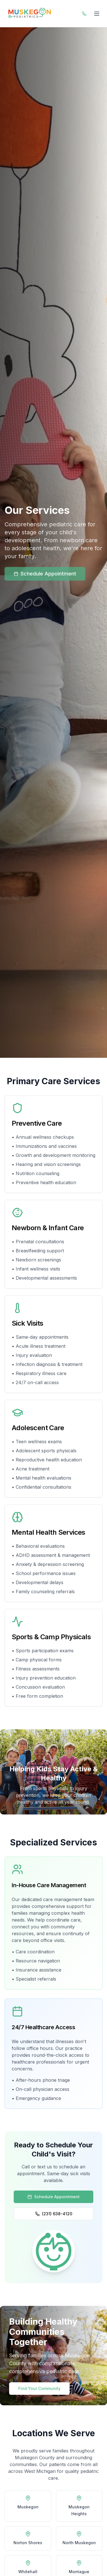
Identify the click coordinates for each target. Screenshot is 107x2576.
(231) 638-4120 (53, 2213)
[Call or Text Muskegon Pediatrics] (84, 13)
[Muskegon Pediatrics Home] (29, 14)
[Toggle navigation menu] (96, 13)
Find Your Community (39, 2388)
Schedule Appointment (45, 574)
